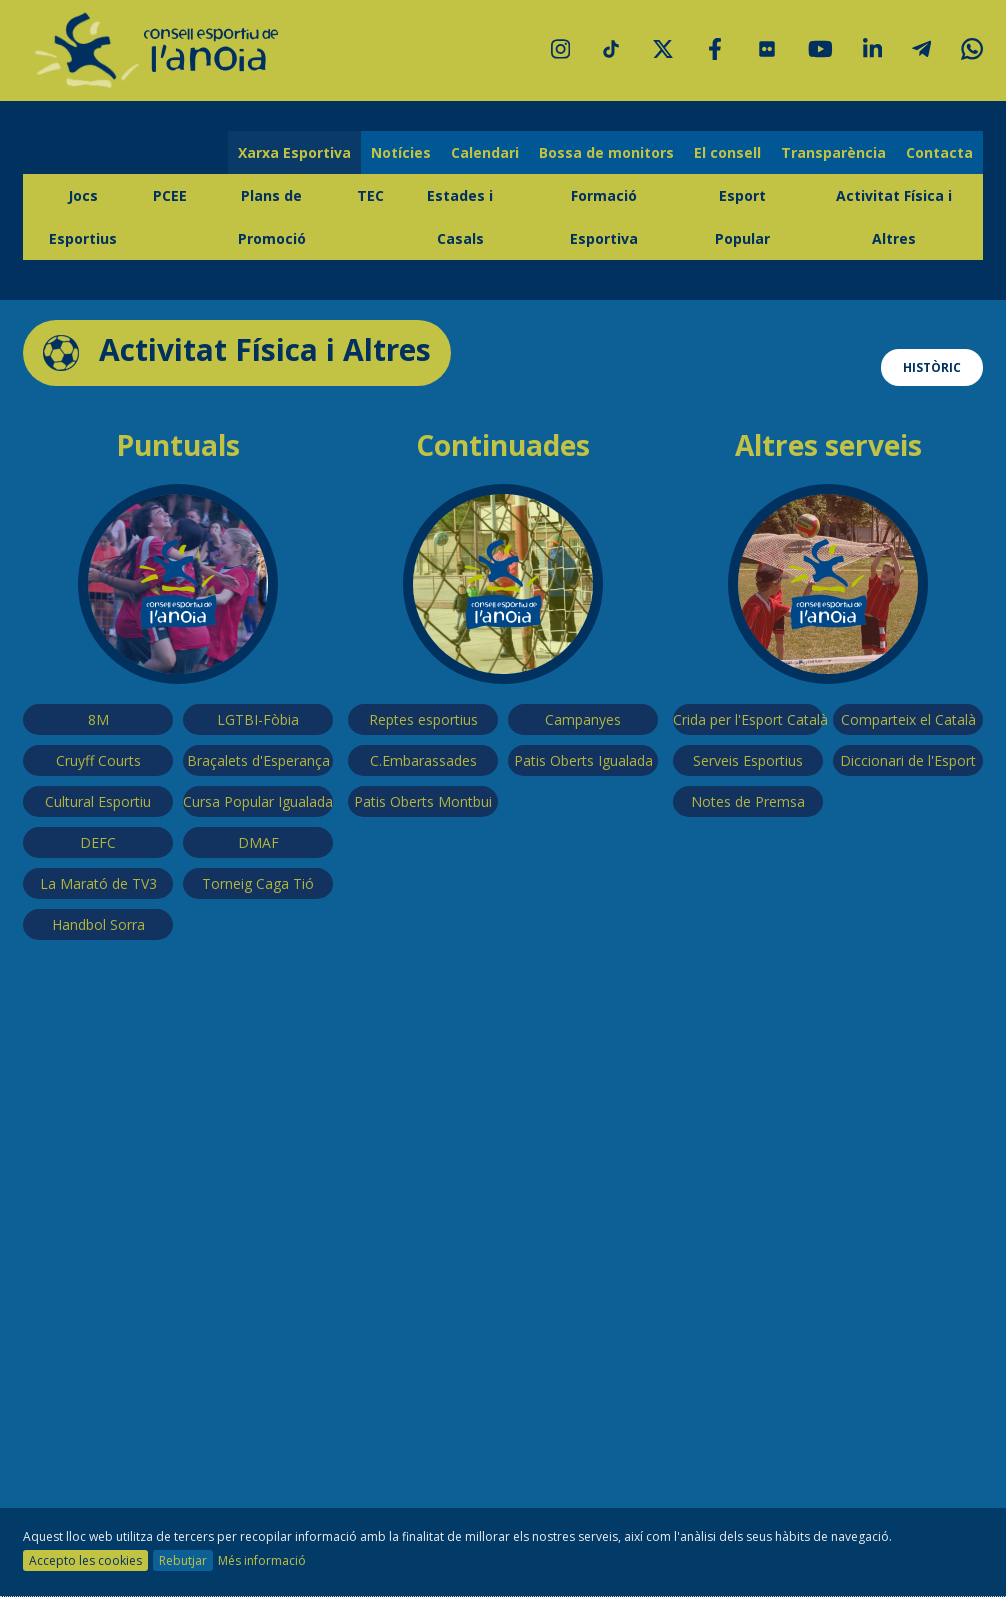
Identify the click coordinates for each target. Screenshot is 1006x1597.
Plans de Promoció (272, 217)
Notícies (401, 152)
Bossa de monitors (606, 152)
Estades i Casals (460, 217)
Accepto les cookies (85, 1560)
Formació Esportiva (604, 217)
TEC (370, 195)
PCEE (170, 195)
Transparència (833, 152)
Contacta (939, 152)
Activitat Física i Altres (894, 217)
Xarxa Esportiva (294, 152)
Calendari (485, 152)
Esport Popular (742, 217)
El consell (727, 152)
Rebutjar (183, 1560)
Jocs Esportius (83, 217)
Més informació (262, 1560)
